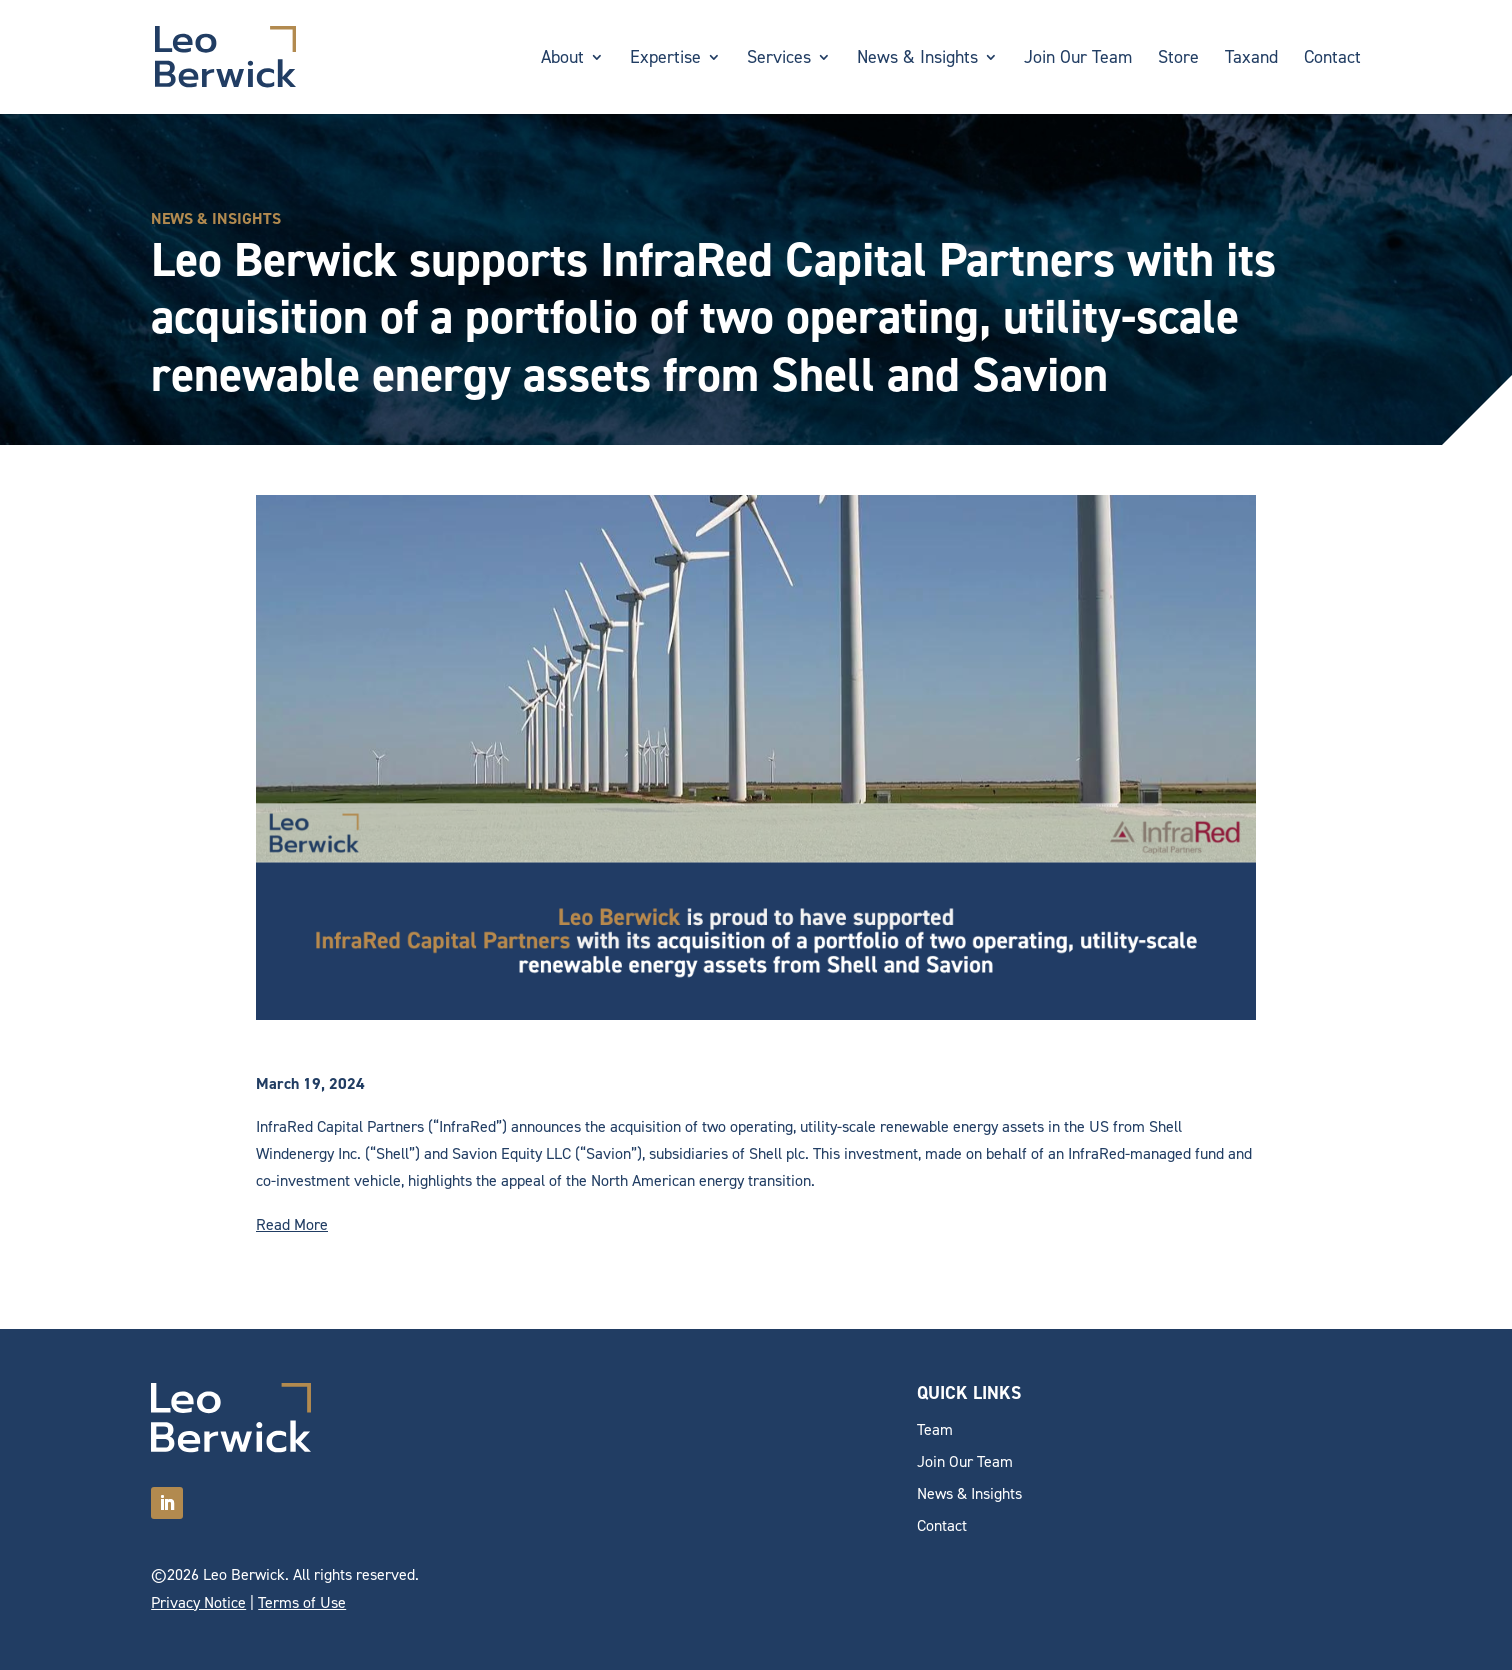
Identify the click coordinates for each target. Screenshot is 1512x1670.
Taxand (1251, 59)
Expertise (665, 59)
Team (935, 1429)
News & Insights (917, 59)
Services (779, 59)
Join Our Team (1078, 59)
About (562, 59)
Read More (292, 1224)
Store (1178, 59)
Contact (1332, 59)
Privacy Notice (198, 1602)
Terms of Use (302, 1602)
